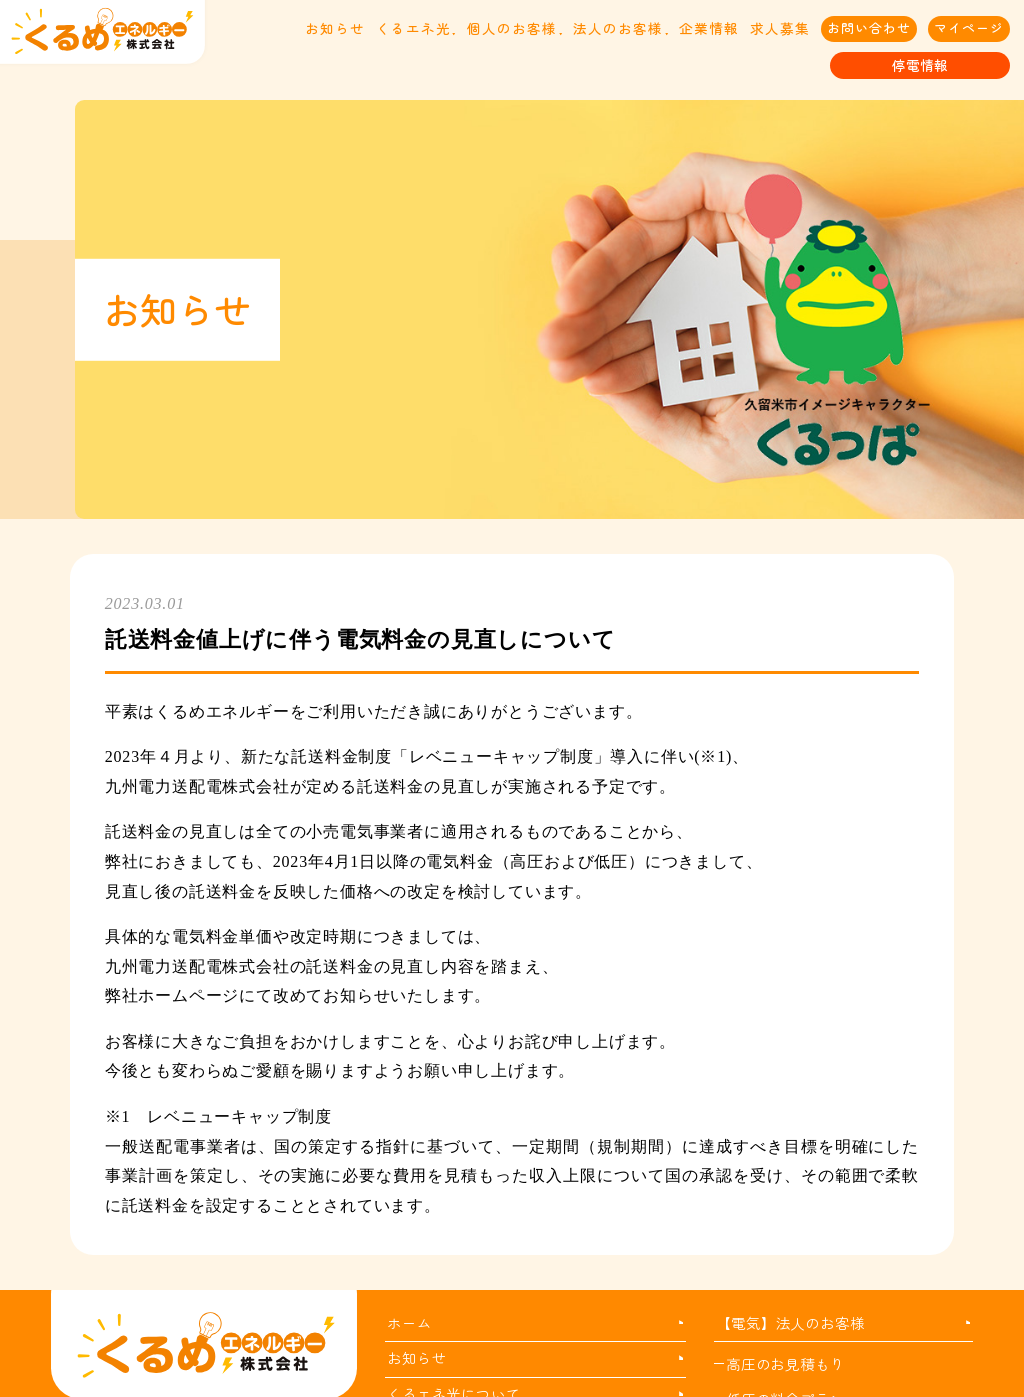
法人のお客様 (618, 28)
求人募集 (780, 28)
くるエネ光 (413, 28)
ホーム (409, 1322)
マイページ (969, 27)
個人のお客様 (512, 28)
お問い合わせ (869, 27)
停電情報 (920, 65)
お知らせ (335, 28)
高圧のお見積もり (785, 1363)
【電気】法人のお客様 (790, 1322)
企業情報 (709, 28)
